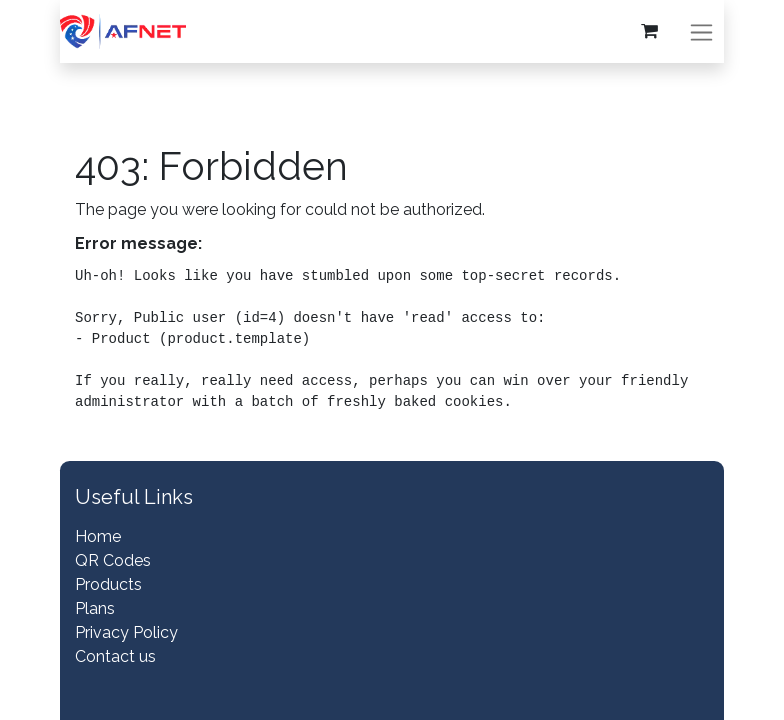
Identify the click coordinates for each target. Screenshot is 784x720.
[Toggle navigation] (701, 31)
